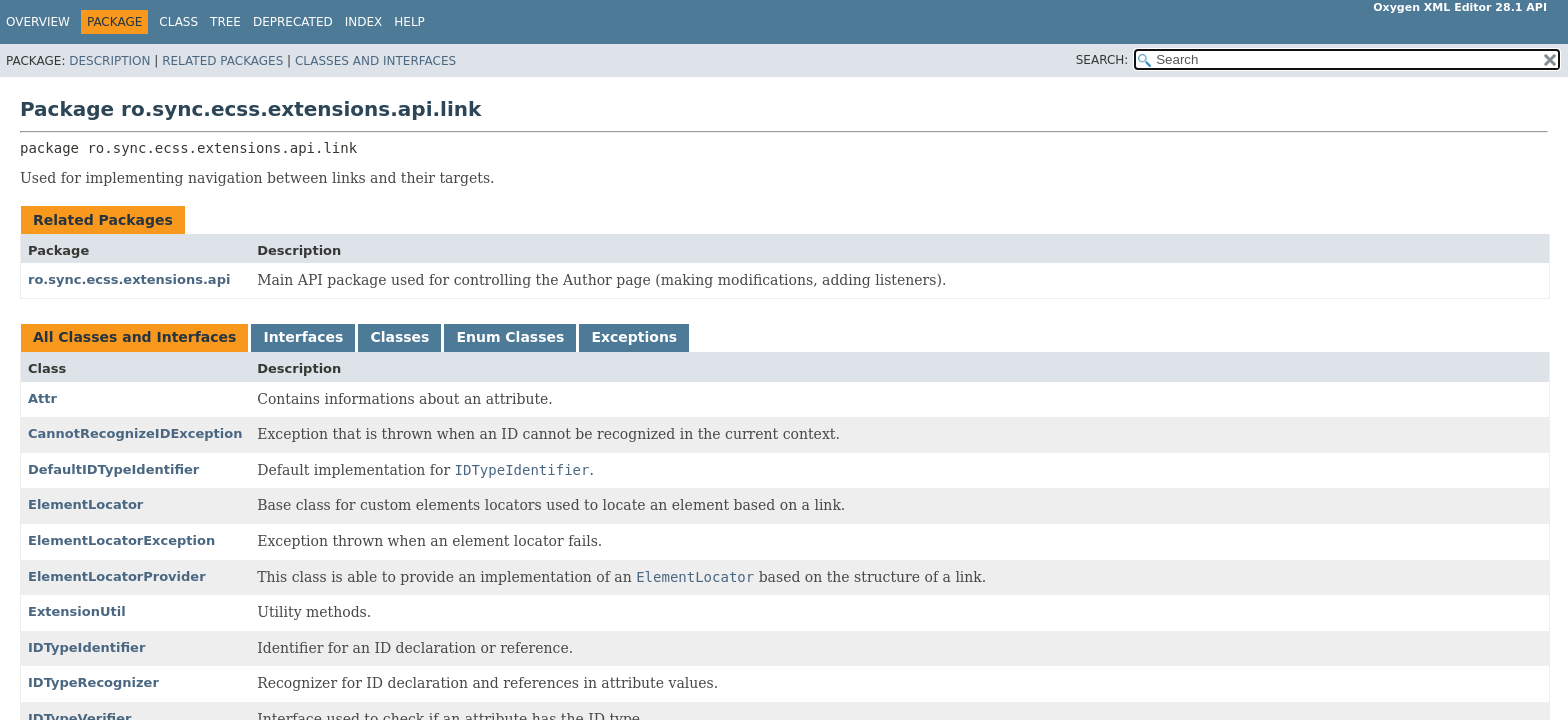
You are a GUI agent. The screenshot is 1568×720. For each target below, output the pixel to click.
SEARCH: (1102, 60)
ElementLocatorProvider (117, 576)
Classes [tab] (399, 337)
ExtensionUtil (77, 611)
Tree (225, 22)
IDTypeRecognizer (93, 682)
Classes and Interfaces (375, 61)
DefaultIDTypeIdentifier (113, 469)
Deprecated (293, 22)
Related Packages (222, 61)
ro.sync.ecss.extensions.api (129, 279)
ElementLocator (85, 504)
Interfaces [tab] (303, 337)
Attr (42, 398)
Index (364, 22)
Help (409, 22)
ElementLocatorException (121, 540)
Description (109, 61)
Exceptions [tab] (634, 337)
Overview (38, 22)
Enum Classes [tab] (510, 337)
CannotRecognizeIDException (135, 433)
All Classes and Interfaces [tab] (134, 337)
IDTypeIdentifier (86, 647)
